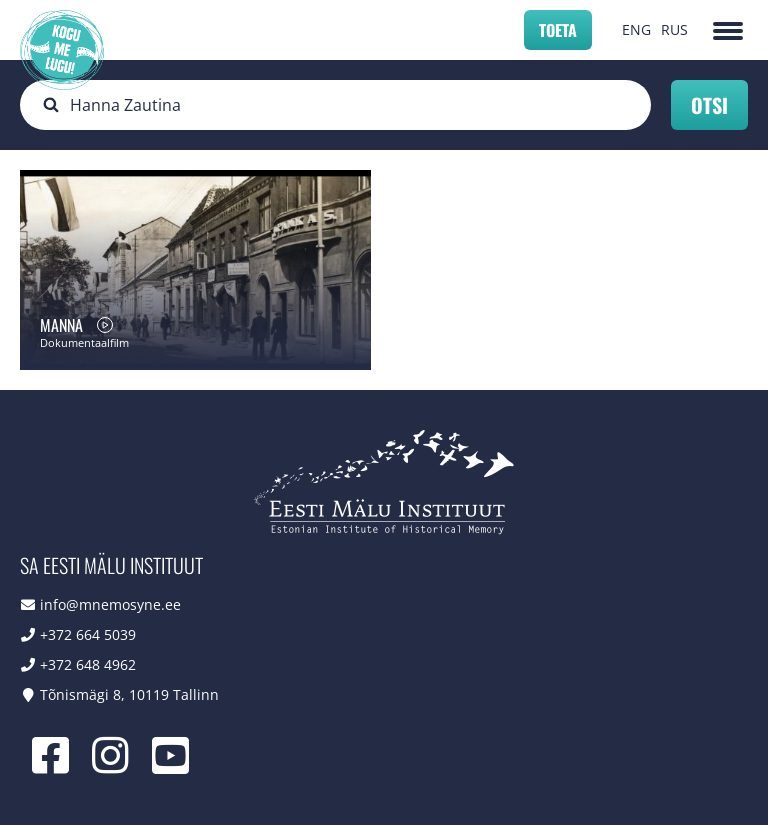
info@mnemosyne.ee (110, 604)
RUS (674, 29)
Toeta (558, 30)
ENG (636, 29)
